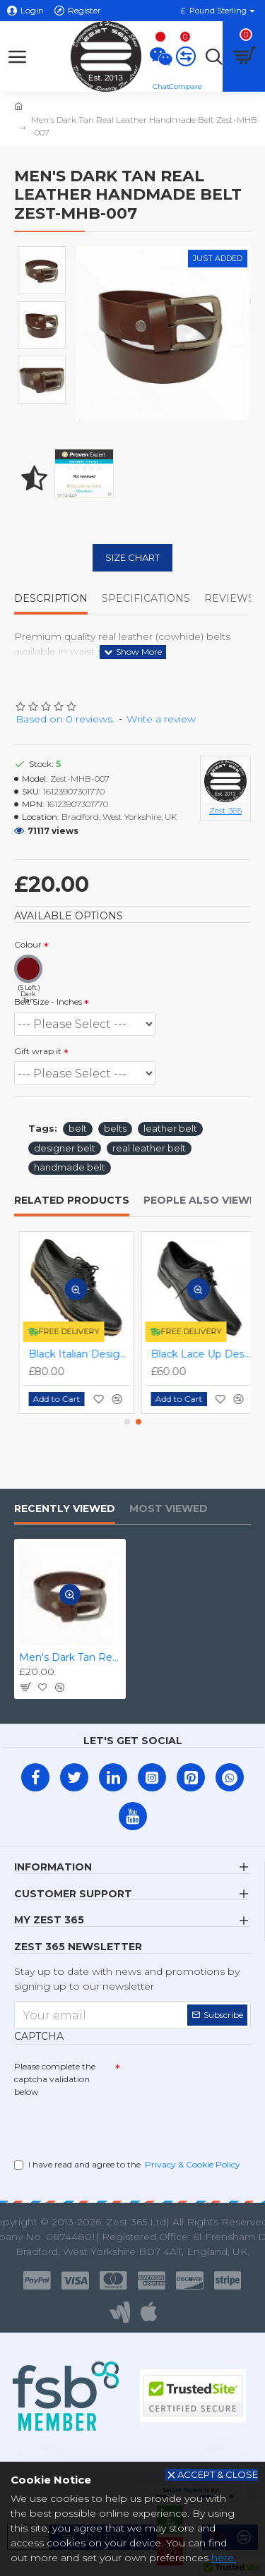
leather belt (170, 1128)
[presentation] (113, 2125)
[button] (127, 1422)
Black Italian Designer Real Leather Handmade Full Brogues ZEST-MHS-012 (74, 1354)
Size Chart (132, 557)
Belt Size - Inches (48, 1001)
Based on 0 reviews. (65, 719)
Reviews (229, 599)
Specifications (146, 599)
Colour (28, 944)
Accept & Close (217, 2474)
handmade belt (69, 1167)
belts (115, 1128)
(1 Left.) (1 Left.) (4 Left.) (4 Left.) (84, 1024)
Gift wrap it (37, 1051)
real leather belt (149, 1148)
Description (51, 599)
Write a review (161, 719)
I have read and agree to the (128, 2164)
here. (223, 2557)
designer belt (64, 1148)
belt (78, 1128)
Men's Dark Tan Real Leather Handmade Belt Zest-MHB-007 (70, 1657)
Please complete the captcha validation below (54, 2079)
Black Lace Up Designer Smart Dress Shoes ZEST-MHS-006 (196, 1354)
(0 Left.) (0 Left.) (84, 1073)
